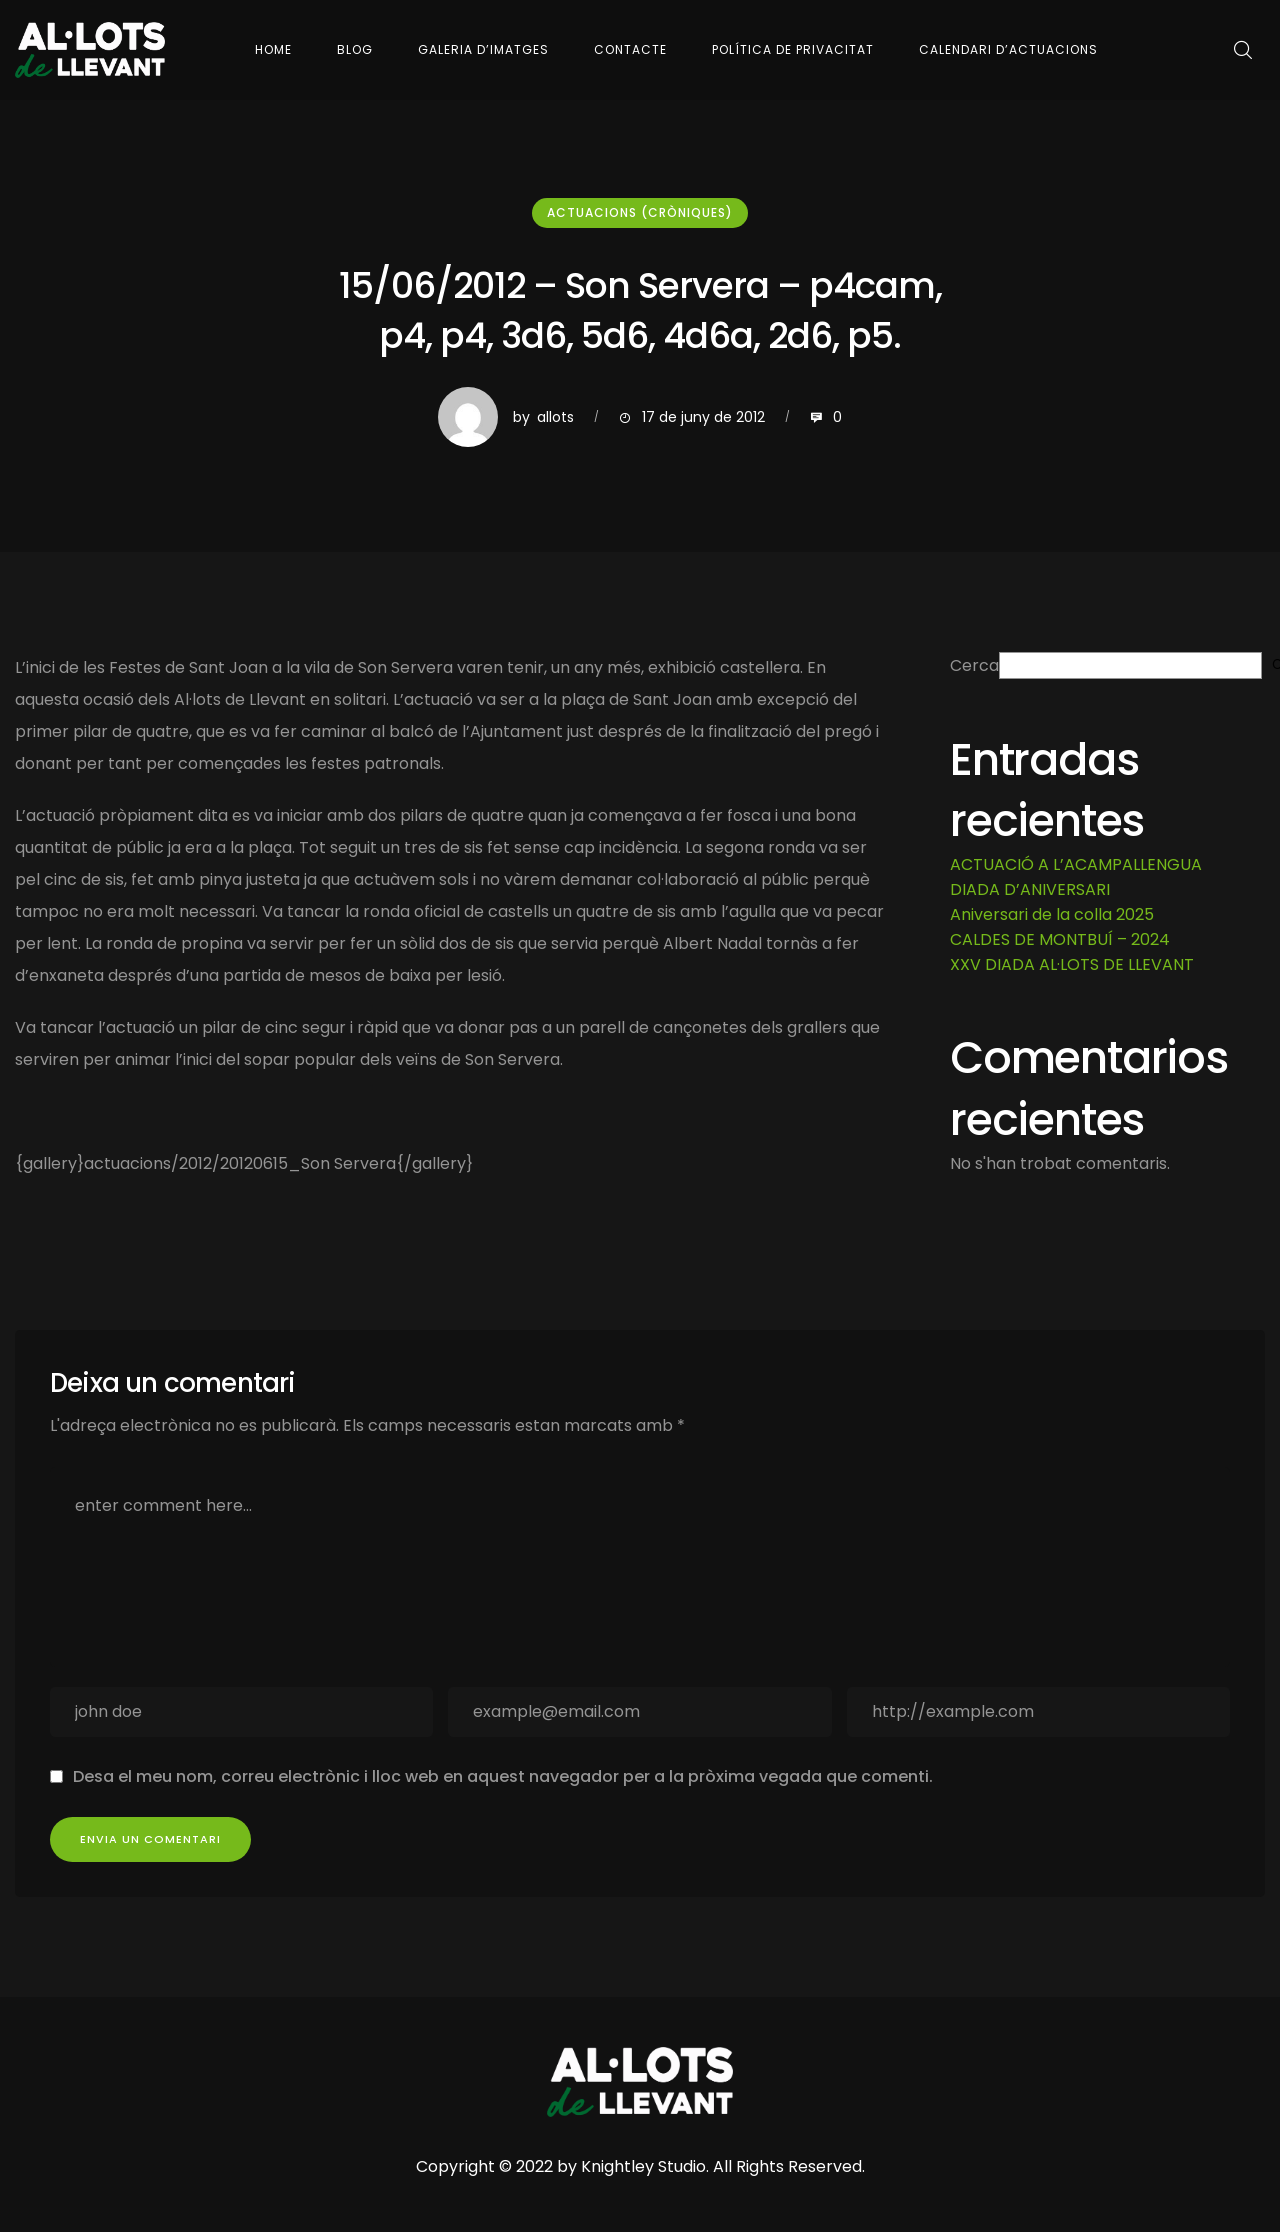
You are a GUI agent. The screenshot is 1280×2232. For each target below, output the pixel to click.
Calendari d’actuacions (1008, 49)
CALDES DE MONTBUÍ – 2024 (1060, 939)
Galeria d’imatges (483, 49)
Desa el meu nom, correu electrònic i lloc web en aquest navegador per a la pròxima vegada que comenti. (503, 1776)
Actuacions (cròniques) (640, 212)
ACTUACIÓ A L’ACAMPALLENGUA (1076, 864)
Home (273, 49)
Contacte (630, 49)
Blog (355, 49)
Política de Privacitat (793, 49)
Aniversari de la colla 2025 (1052, 914)
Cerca (974, 665)
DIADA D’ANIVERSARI (1030, 889)
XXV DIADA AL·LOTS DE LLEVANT (1072, 964)
